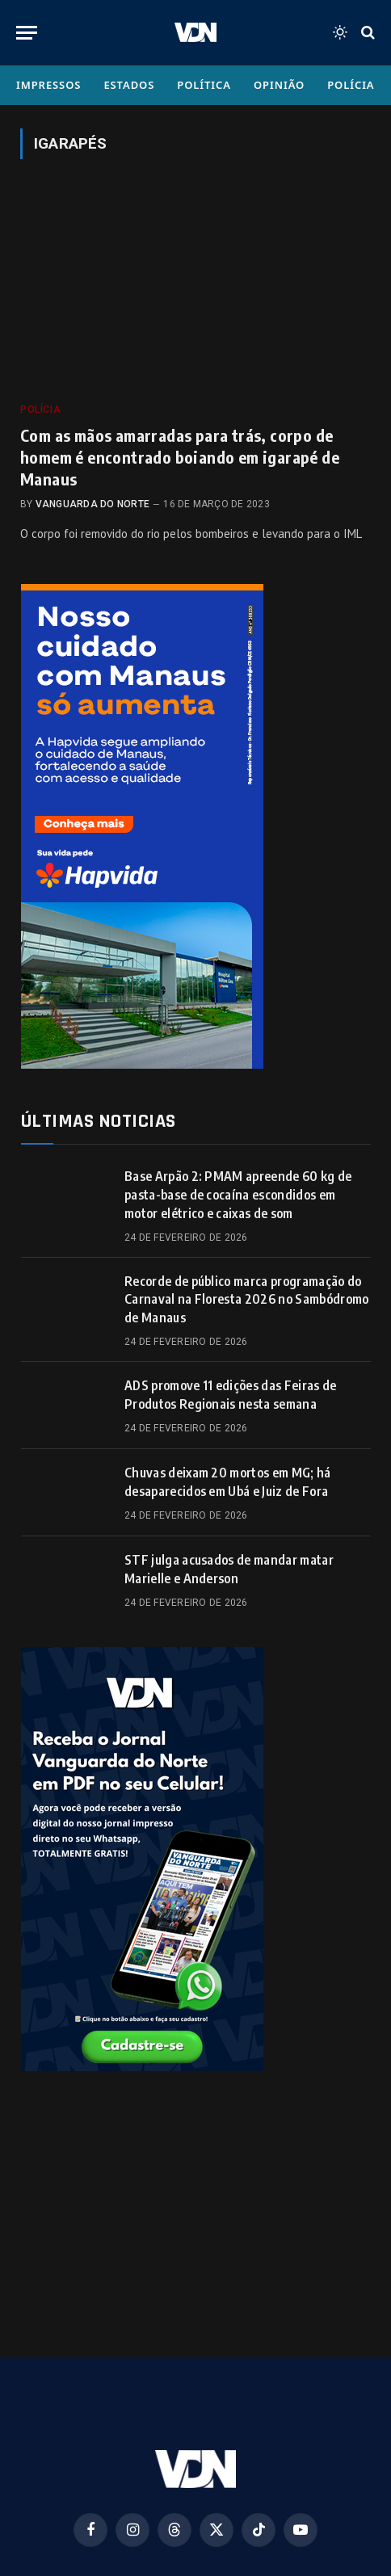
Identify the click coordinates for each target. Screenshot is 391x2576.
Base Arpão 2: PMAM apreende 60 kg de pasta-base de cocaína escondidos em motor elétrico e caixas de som (238, 1194)
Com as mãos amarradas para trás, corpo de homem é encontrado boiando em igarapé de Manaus (179, 457)
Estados (128, 85)
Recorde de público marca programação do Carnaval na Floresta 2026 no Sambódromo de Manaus (246, 1299)
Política (204, 85)
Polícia (350, 85)
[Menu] (26, 33)
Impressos (48, 85)
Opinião (279, 85)
